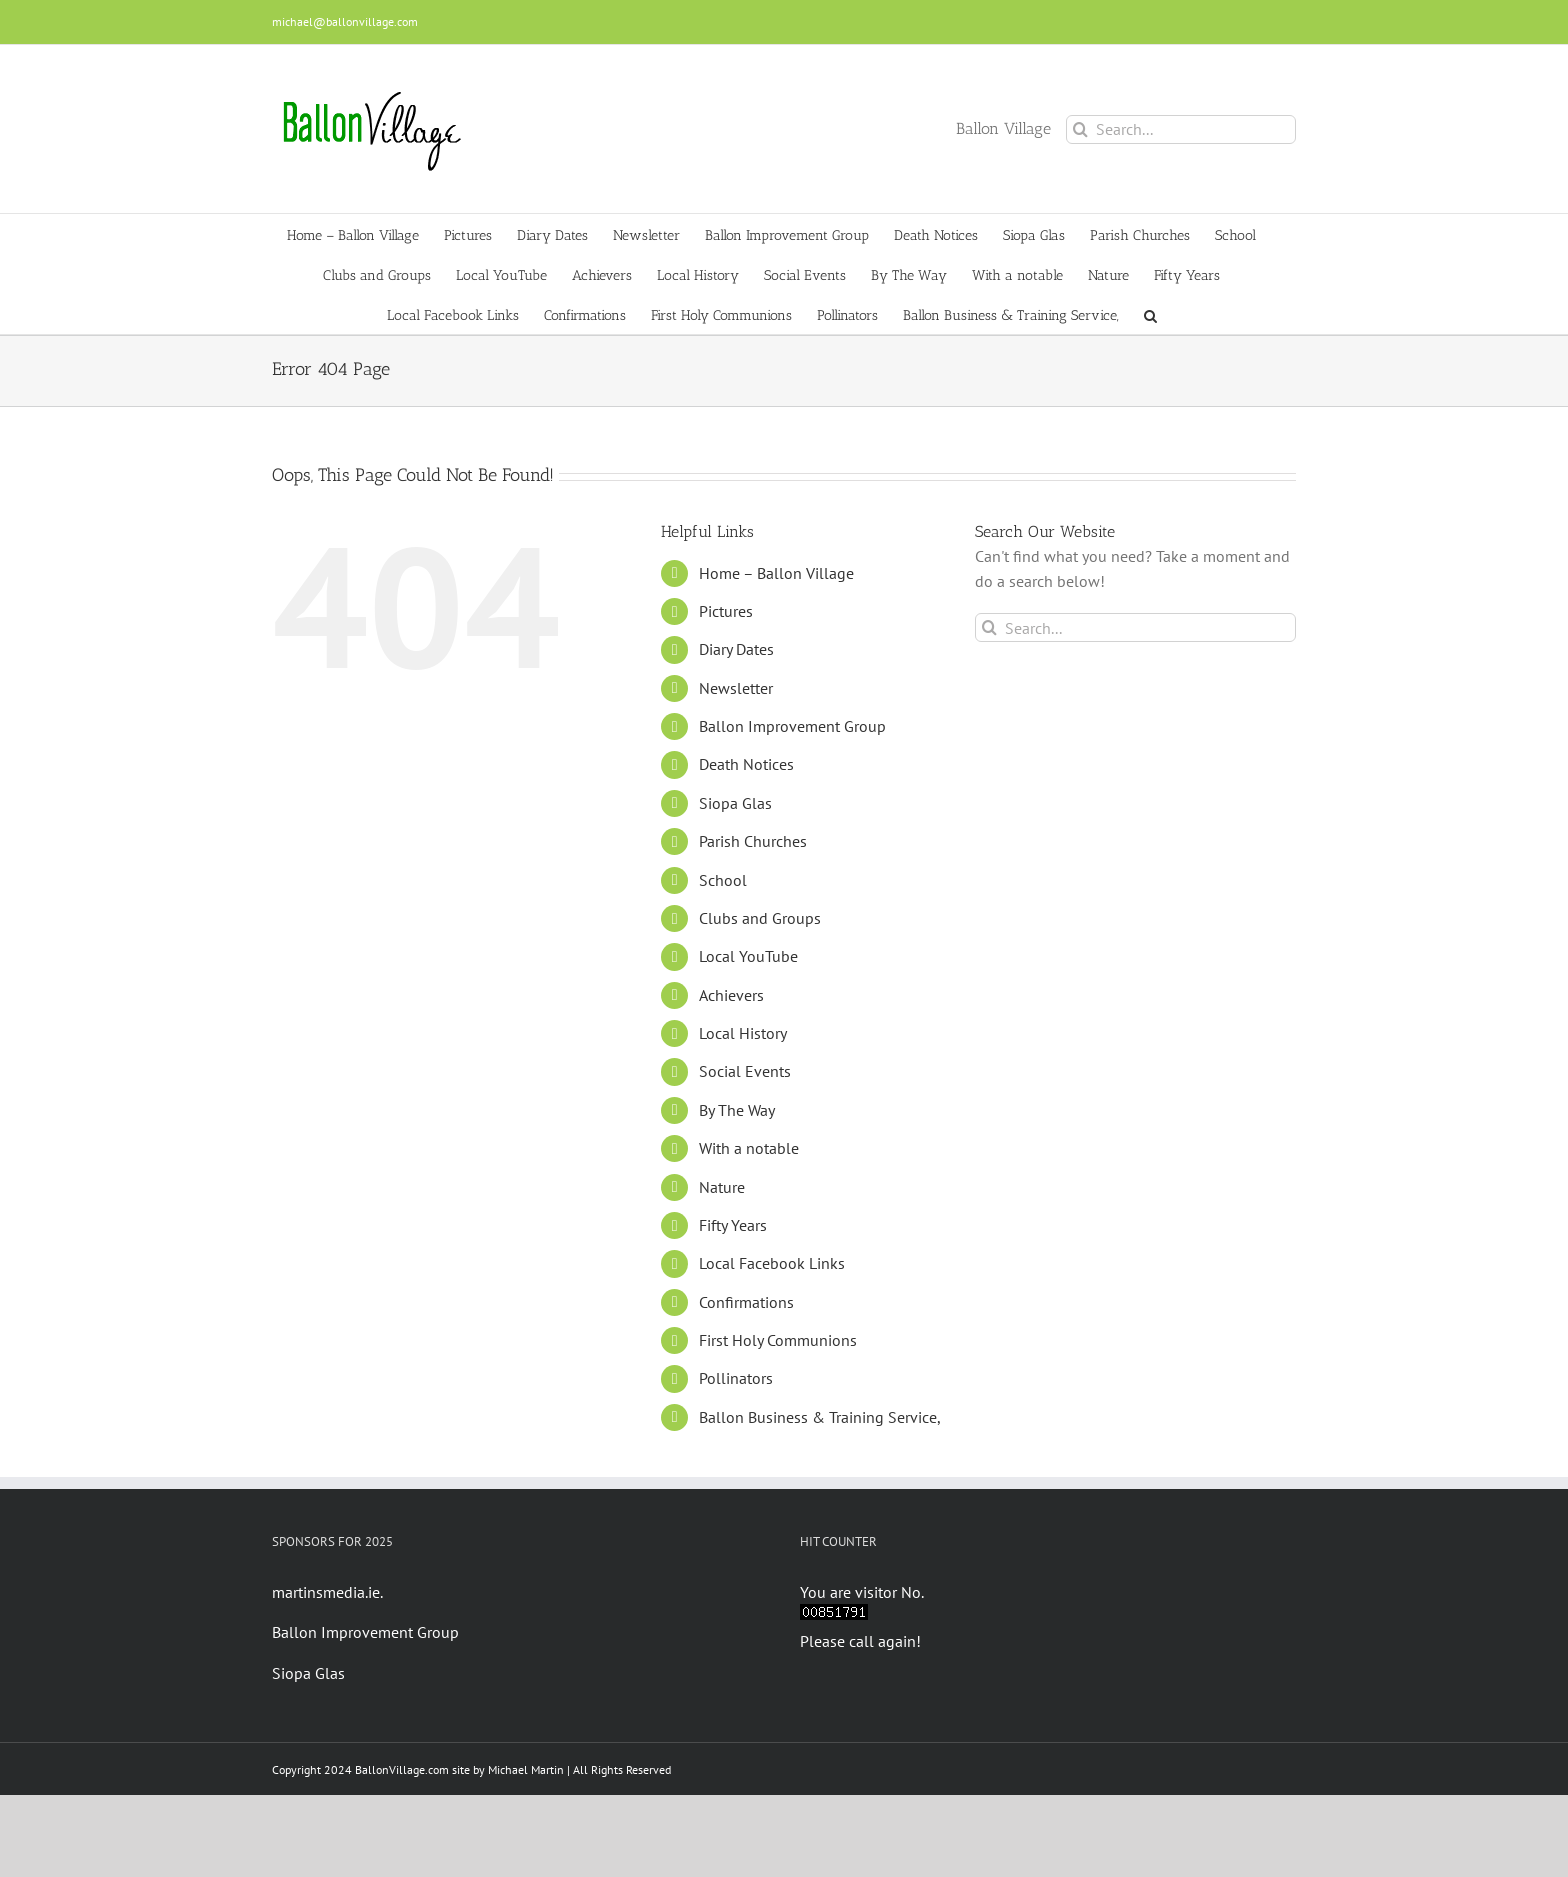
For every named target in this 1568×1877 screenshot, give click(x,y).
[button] (1150, 314)
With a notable (749, 1148)
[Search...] (1181, 129)
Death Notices (746, 764)
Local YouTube (748, 956)
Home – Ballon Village (776, 573)
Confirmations (746, 1302)
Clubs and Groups (760, 918)
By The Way (737, 1110)
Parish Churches (753, 841)
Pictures (726, 611)
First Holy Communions (778, 1340)
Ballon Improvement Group (792, 726)
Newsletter (736, 688)
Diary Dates (736, 649)
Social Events (745, 1071)
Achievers (731, 995)
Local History (743, 1033)
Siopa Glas (735, 803)
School (723, 880)
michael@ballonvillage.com (345, 21)
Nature (722, 1187)
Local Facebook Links (772, 1263)
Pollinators (736, 1378)
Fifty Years (733, 1225)
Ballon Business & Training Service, (820, 1417)
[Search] (1080, 129)
